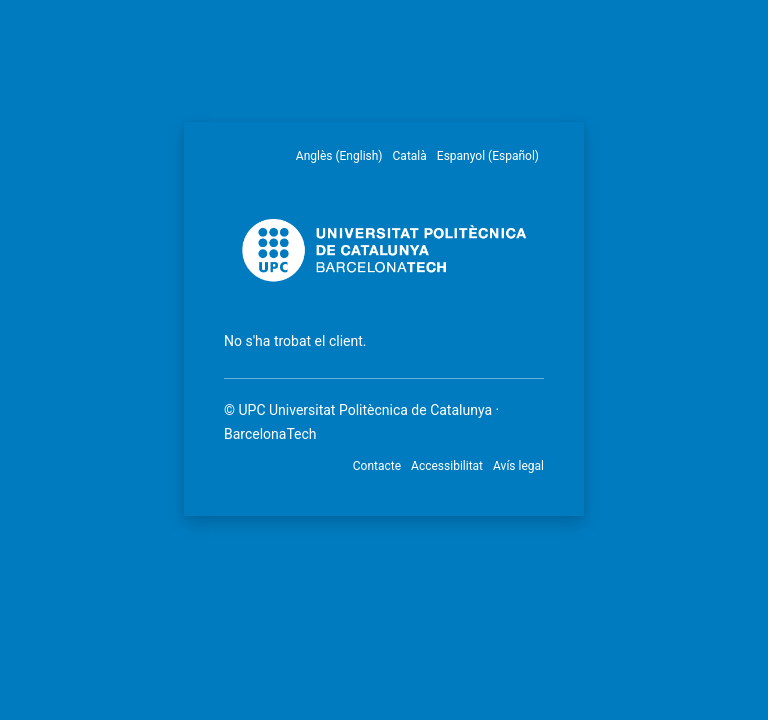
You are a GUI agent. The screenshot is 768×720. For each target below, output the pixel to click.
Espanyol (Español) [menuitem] (488, 156)
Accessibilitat (447, 466)
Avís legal (518, 466)
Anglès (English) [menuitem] (339, 156)
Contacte (377, 466)
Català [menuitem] (410, 156)
